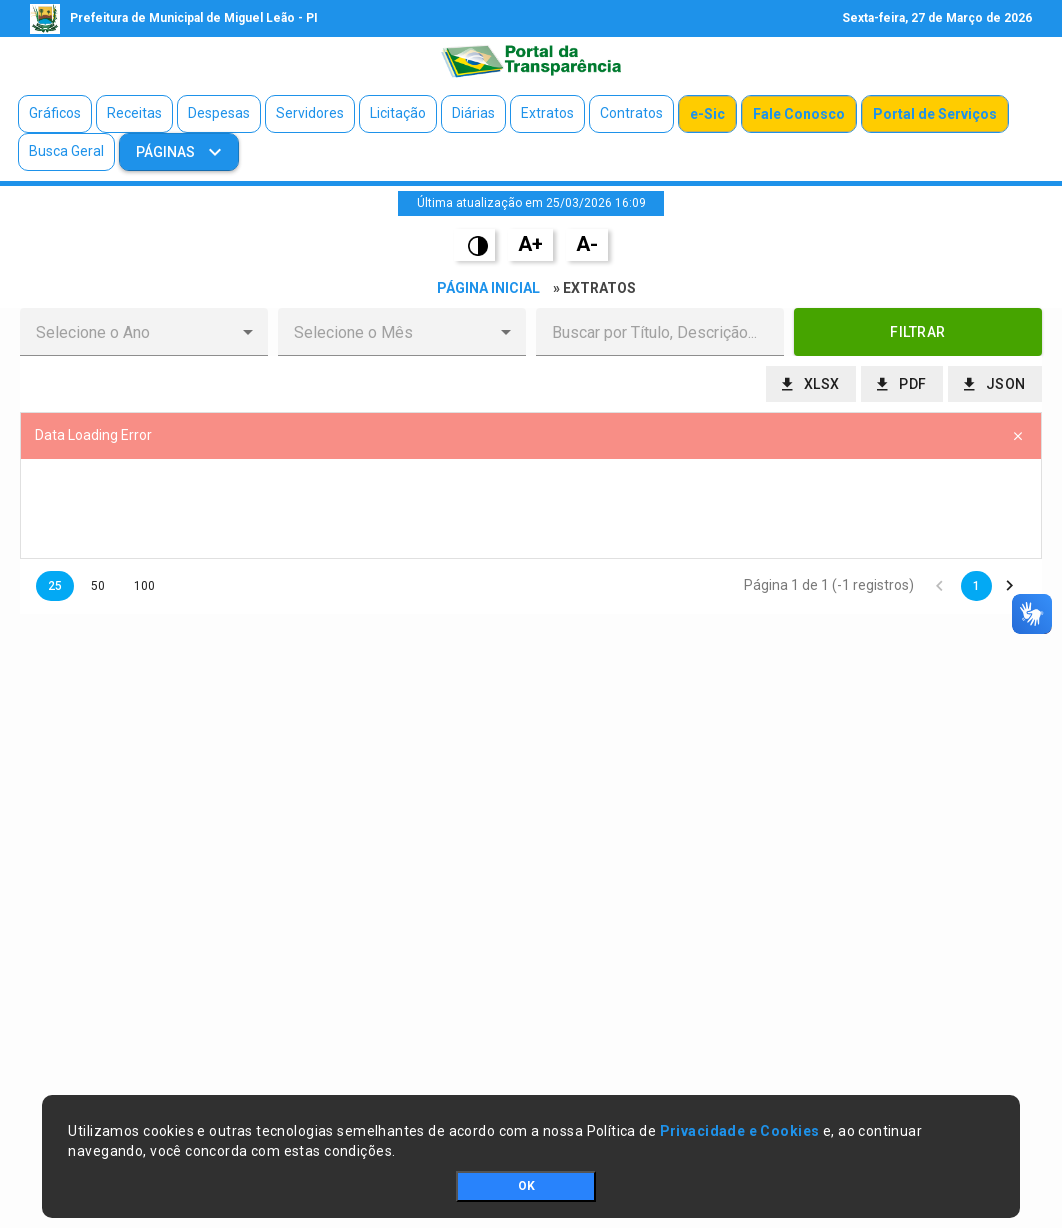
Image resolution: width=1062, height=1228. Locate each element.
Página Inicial (488, 288)
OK (526, 1186)
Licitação (398, 113)
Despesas (219, 113)
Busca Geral (66, 151)
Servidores (310, 113)
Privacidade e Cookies (740, 1131)
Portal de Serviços (935, 114)
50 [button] (98, 586)
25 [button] (55, 586)
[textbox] (660, 332)
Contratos (631, 113)
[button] (248, 332)
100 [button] (144, 586)
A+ (530, 244)
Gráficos (55, 113)
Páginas (167, 152)
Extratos (547, 113)
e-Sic (707, 114)
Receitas (134, 113)
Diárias (473, 113)
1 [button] (976, 586)
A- (587, 244)
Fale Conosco (799, 114)
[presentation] (531, 509)
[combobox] (128, 332)
